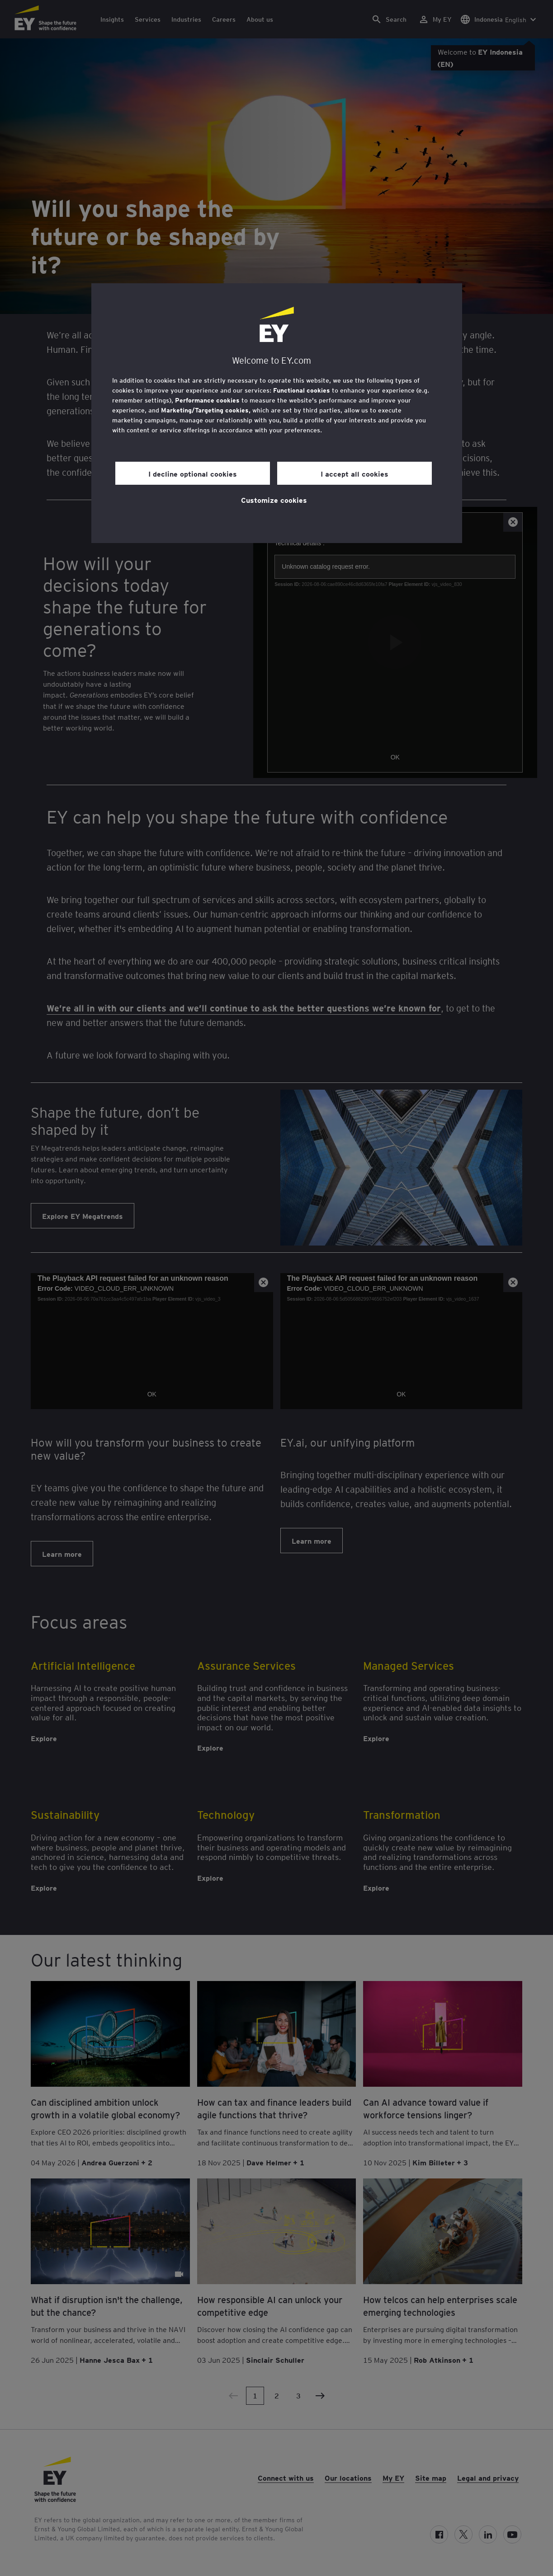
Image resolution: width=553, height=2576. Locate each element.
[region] (276, 413)
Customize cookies (274, 500)
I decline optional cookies (192, 473)
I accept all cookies (354, 473)
